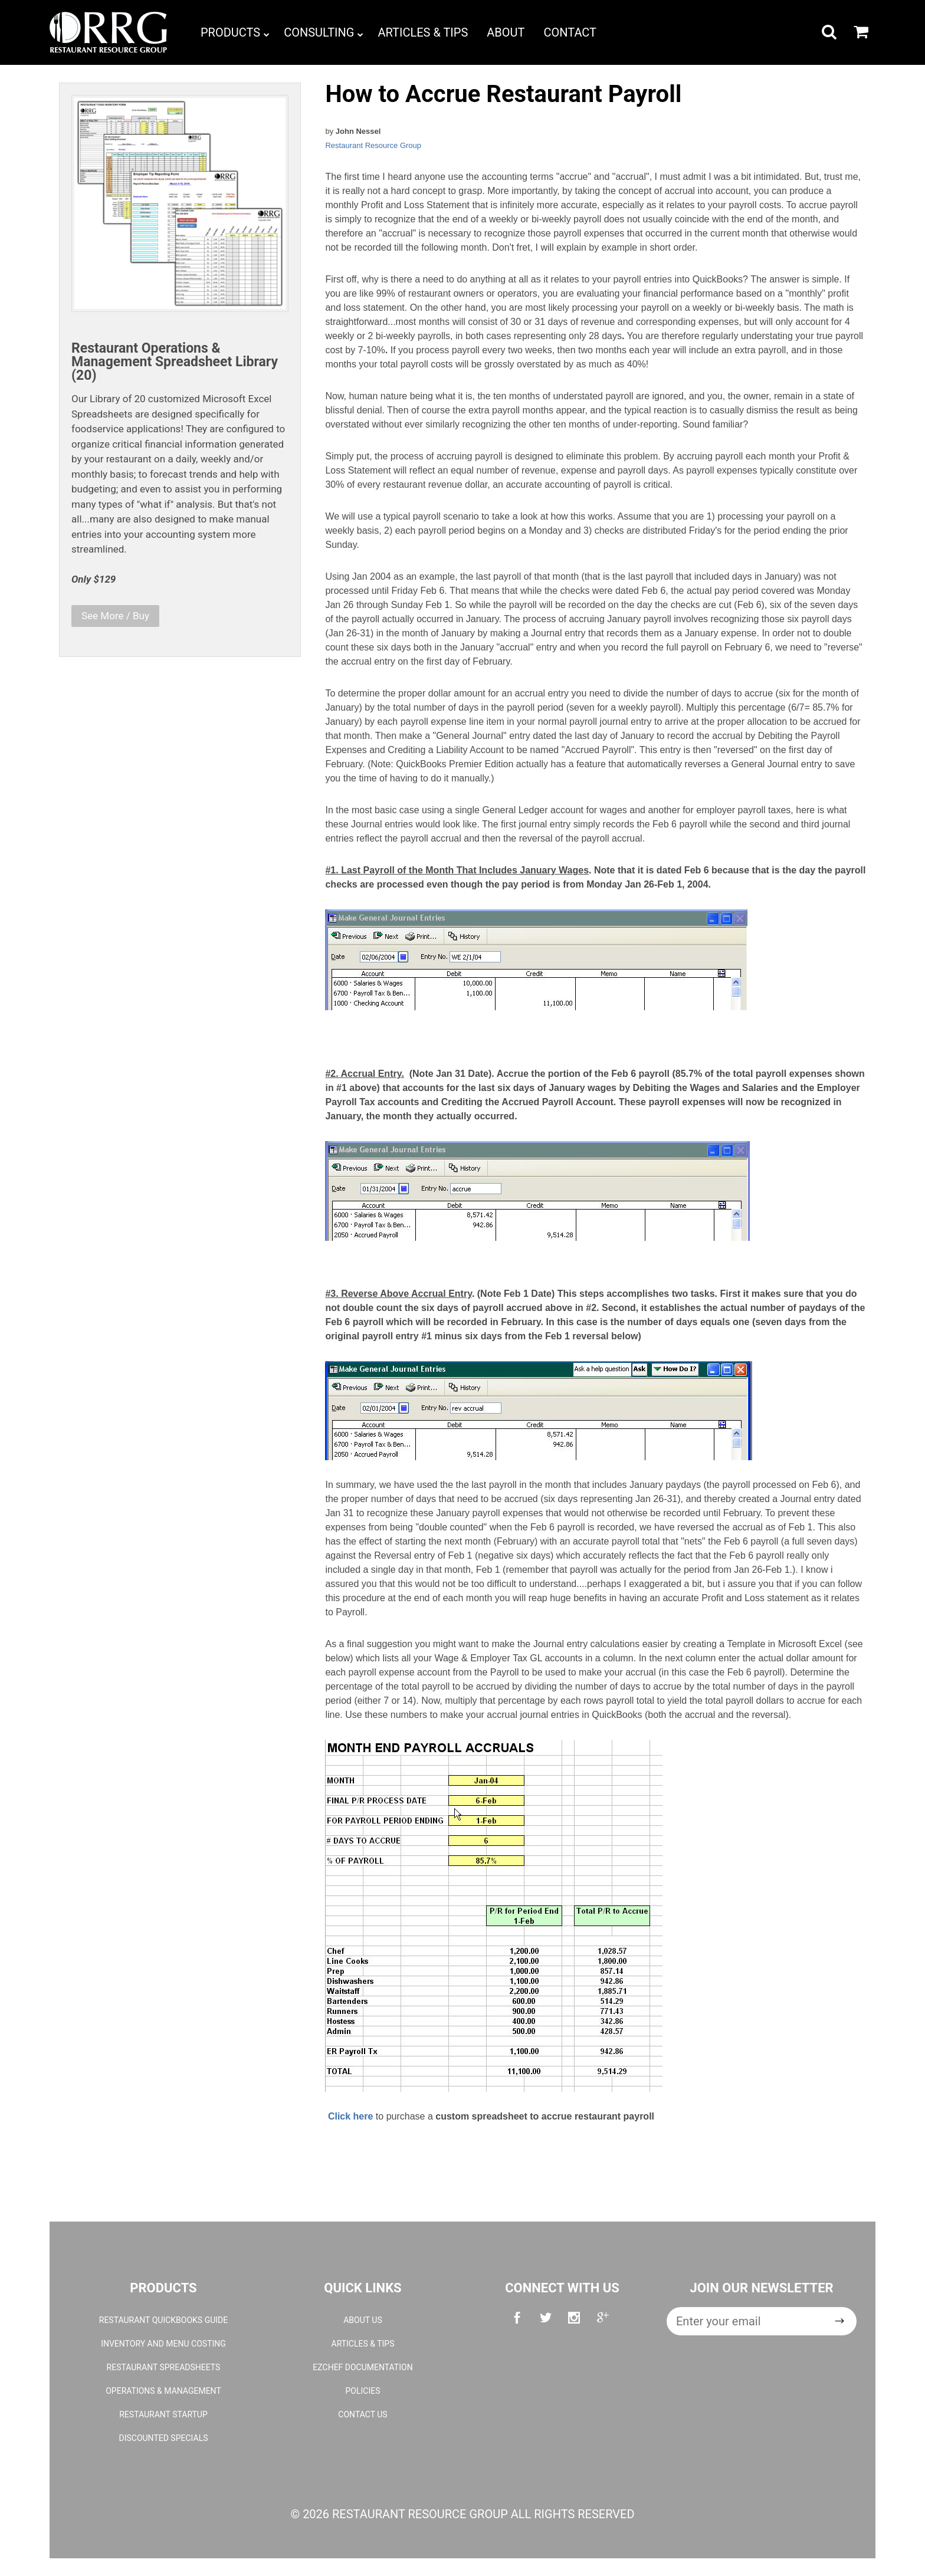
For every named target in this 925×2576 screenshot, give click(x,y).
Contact (569, 32)
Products (235, 32)
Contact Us (362, 2414)
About (505, 32)
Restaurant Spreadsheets (164, 2367)
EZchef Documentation (362, 2367)
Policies (362, 2391)
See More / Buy (115, 616)
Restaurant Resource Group (373, 145)
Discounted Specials (163, 2438)
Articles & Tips (423, 32)
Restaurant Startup (163, 2414)
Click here (350, 2116)
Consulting (323, 32)
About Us (362, 2320)
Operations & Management (163, 2391)
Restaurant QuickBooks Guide (163, 2320)
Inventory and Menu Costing (163, 2343)
